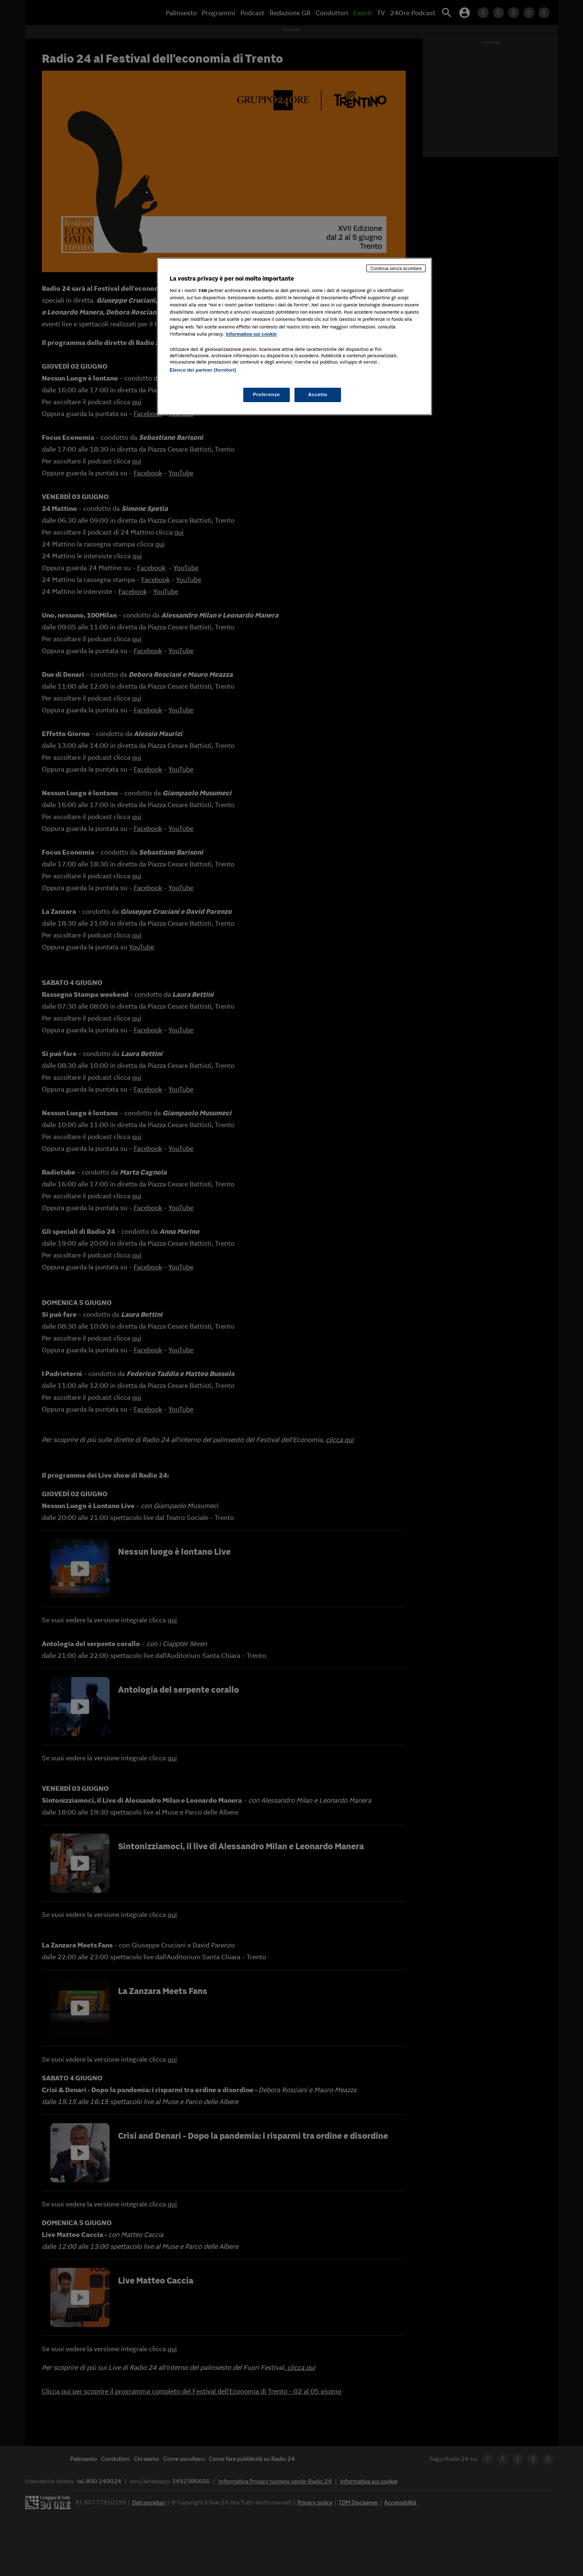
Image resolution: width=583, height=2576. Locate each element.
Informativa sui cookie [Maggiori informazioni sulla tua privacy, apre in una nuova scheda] (251, 333)
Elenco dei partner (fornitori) (203, 369)
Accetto (317, 394)
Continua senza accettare (396, 268)
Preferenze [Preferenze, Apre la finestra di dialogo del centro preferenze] (266, 394)
